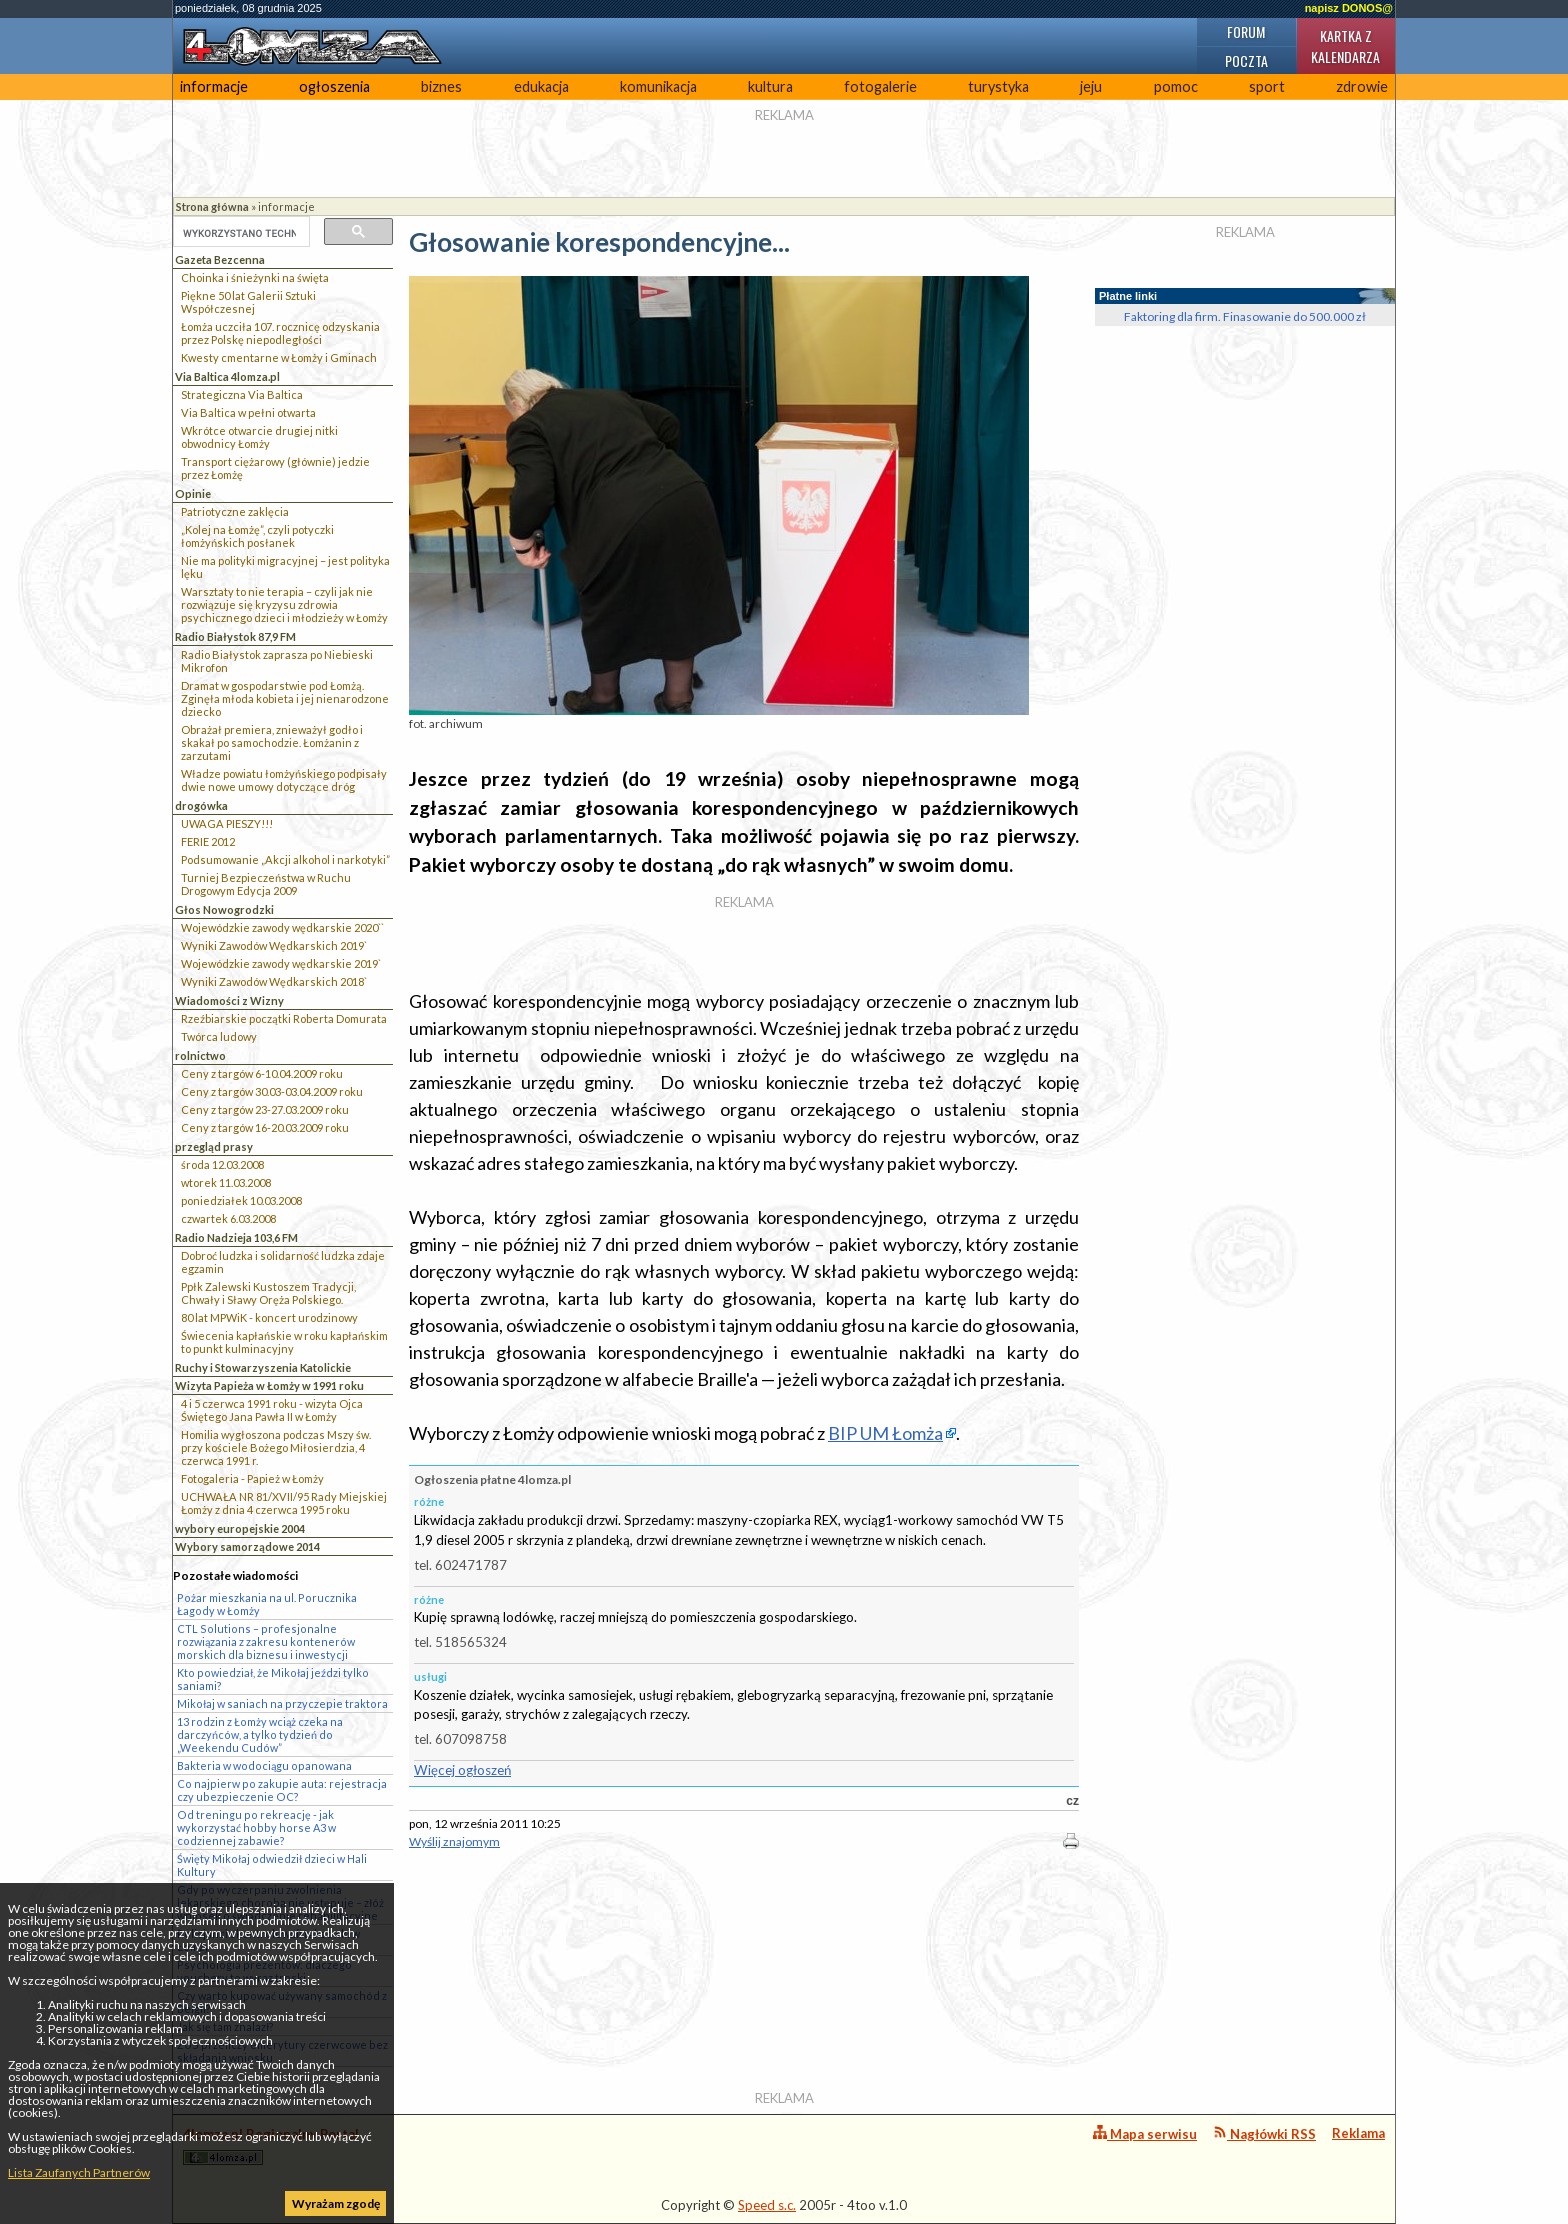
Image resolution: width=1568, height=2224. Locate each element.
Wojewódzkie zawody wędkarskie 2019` (281, 963)
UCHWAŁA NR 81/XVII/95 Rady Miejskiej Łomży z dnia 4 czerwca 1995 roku (284, 1503)
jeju (1091, 86)
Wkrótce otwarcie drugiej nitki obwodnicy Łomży (259, 437)
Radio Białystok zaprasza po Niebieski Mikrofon (277, 661)
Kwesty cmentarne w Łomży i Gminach (279, 357)
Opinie (193, 493)
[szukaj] (239, 233)
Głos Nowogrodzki (224, 909)
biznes (441, 86)
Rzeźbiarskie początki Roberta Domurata (284, 1018)
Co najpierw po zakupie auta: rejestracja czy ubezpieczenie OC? (282, 1790)
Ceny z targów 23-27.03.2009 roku (265, 1109)
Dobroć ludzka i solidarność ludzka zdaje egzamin (283, 1262)
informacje (214, 86)
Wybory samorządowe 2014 (247, 1546)
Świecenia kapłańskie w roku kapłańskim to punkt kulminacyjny (284, 1342)
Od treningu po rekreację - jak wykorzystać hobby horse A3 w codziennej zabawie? (256, 1827)
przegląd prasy (214, 1146)
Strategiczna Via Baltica (242, 394)
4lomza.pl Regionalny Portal (271, 2145)
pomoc (1176, 86)
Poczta (1246, 60)
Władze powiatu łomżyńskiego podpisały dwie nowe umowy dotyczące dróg (284, 780)
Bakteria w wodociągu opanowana (264, 1765)
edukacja (541, 86)
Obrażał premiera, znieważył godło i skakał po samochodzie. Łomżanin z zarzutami (272, 742)
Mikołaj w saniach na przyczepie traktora (282, 1703)
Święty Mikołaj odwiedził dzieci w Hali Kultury (272, 1865)
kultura (770, 86)
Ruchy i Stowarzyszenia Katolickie (263, 1367)
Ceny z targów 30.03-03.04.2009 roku (272, 1091)
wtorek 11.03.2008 (226, 1182)
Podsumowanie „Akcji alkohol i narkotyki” (285, 859)
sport (1267, 86)
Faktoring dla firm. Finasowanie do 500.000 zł (1245, 316)
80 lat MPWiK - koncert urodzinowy (269, 1317)
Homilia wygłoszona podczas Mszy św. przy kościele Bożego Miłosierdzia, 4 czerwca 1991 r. (276, 1447)
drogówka (201, 805)
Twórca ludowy (219, 1036)
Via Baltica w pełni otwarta (248, 412)
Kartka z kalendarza (1345, 46)
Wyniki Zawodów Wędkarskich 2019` (274, 945)
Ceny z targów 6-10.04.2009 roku (262, 1073)
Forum (1246, 31)
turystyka (998, 86)
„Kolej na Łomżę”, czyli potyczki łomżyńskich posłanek (257, 536)
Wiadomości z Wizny (229, 1000)
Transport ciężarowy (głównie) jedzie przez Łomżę (275, 468)
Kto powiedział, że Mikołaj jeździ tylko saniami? (273, 1679)
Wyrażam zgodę (336, 2203)
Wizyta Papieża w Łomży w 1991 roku (269, 1385)
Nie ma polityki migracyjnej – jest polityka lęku (285, 567)
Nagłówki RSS (1264, 2133)
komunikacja (658, 86)
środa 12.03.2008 (222, 1164)
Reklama (1358, 2133)
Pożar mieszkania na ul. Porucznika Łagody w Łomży (267, 1604)
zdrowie (1362, 86)
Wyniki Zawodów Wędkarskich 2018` (274, 981)
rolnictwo (200, 1055)
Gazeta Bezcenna (220, 259)
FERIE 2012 (208, 841)
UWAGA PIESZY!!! (227, 823)
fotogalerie (880, 86)
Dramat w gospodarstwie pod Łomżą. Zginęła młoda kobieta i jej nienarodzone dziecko (285, 698)
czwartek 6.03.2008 (228, 1218)
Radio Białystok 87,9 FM (235, 636)
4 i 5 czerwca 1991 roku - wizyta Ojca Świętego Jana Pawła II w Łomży (272, 1410)
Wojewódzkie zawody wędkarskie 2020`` (282, 927)
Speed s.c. (767, 2205)
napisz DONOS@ (1349, 8)
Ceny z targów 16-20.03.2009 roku (265, 1127)
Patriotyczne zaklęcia (235, 511)
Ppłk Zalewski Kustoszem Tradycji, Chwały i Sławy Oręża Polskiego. (268, 1293)
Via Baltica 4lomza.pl (227, 376)
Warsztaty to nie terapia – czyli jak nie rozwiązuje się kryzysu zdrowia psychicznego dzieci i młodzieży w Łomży (284, 604)
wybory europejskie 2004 (240, 1528)
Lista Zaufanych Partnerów (79, 2172)
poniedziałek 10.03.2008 (241, 1200)
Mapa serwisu (1145, 2133)
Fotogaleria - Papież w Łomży (252, 1478)
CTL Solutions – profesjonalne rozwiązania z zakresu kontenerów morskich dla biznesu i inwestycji (266, 1641)
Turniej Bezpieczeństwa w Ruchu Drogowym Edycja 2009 (266, 884)
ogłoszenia (334, 86)
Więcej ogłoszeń (462, 1770)
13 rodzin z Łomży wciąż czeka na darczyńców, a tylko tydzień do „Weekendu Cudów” (260, 1734)
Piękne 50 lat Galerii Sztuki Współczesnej (248, 302)
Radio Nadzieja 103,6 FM (236, 1237)
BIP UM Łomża (885, 1433)
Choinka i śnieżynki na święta (255, 277)
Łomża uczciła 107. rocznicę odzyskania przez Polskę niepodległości (280, 333)
